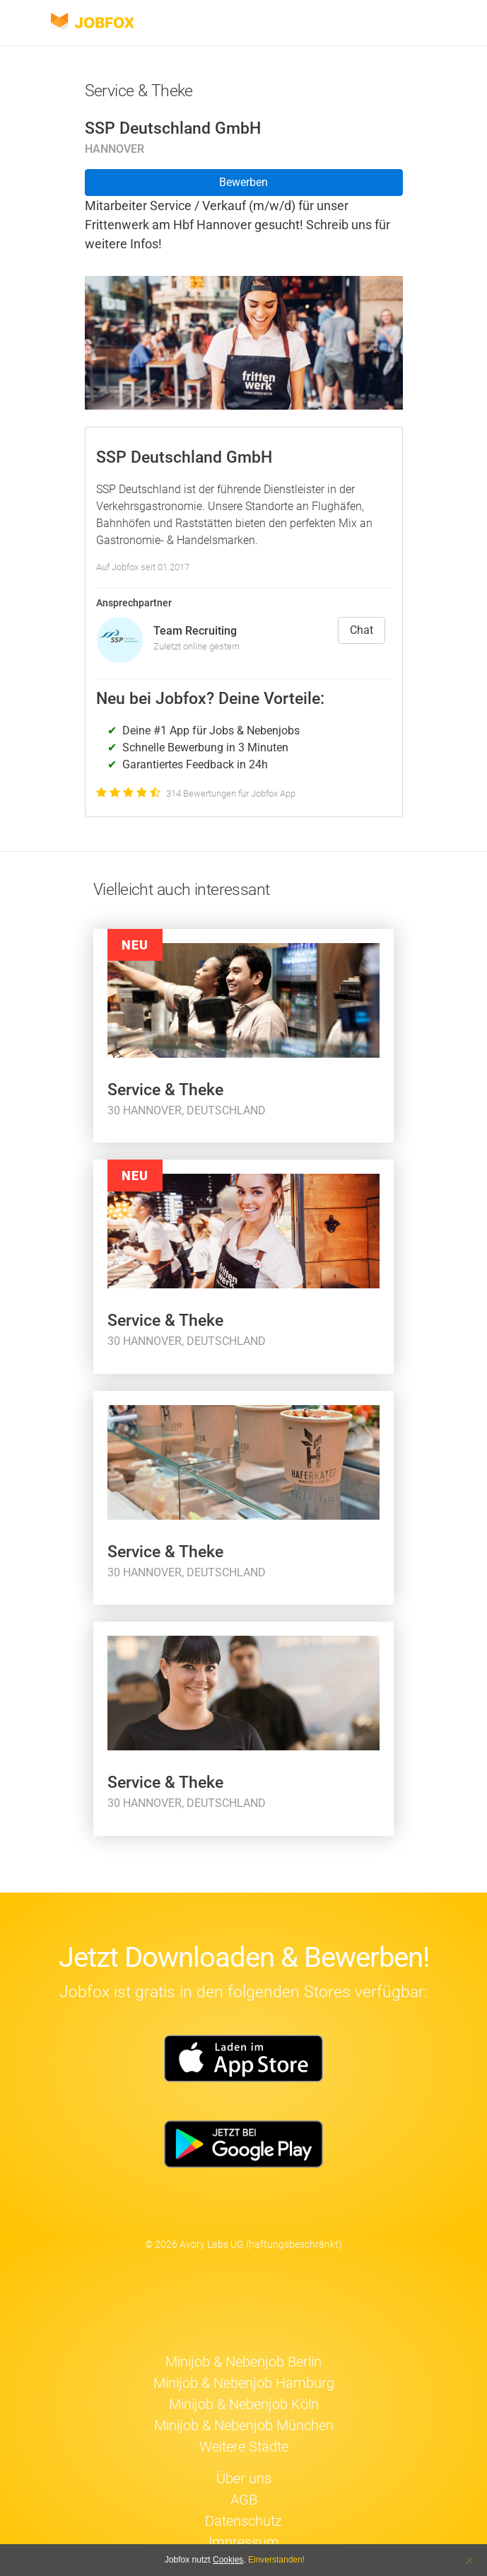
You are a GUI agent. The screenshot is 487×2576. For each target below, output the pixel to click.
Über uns (243, 2478)
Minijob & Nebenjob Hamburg (243, 2382)
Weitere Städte (243, 2446)
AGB (243, 2499)
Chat (361, 630)
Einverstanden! (276, 2560)
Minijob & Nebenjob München (244, 2425)
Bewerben (243, 182)
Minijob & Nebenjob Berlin (243, 2361)
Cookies (228, 2560)
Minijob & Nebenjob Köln (244, 2404)
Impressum (244, 2542)
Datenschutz (243, 2520)
